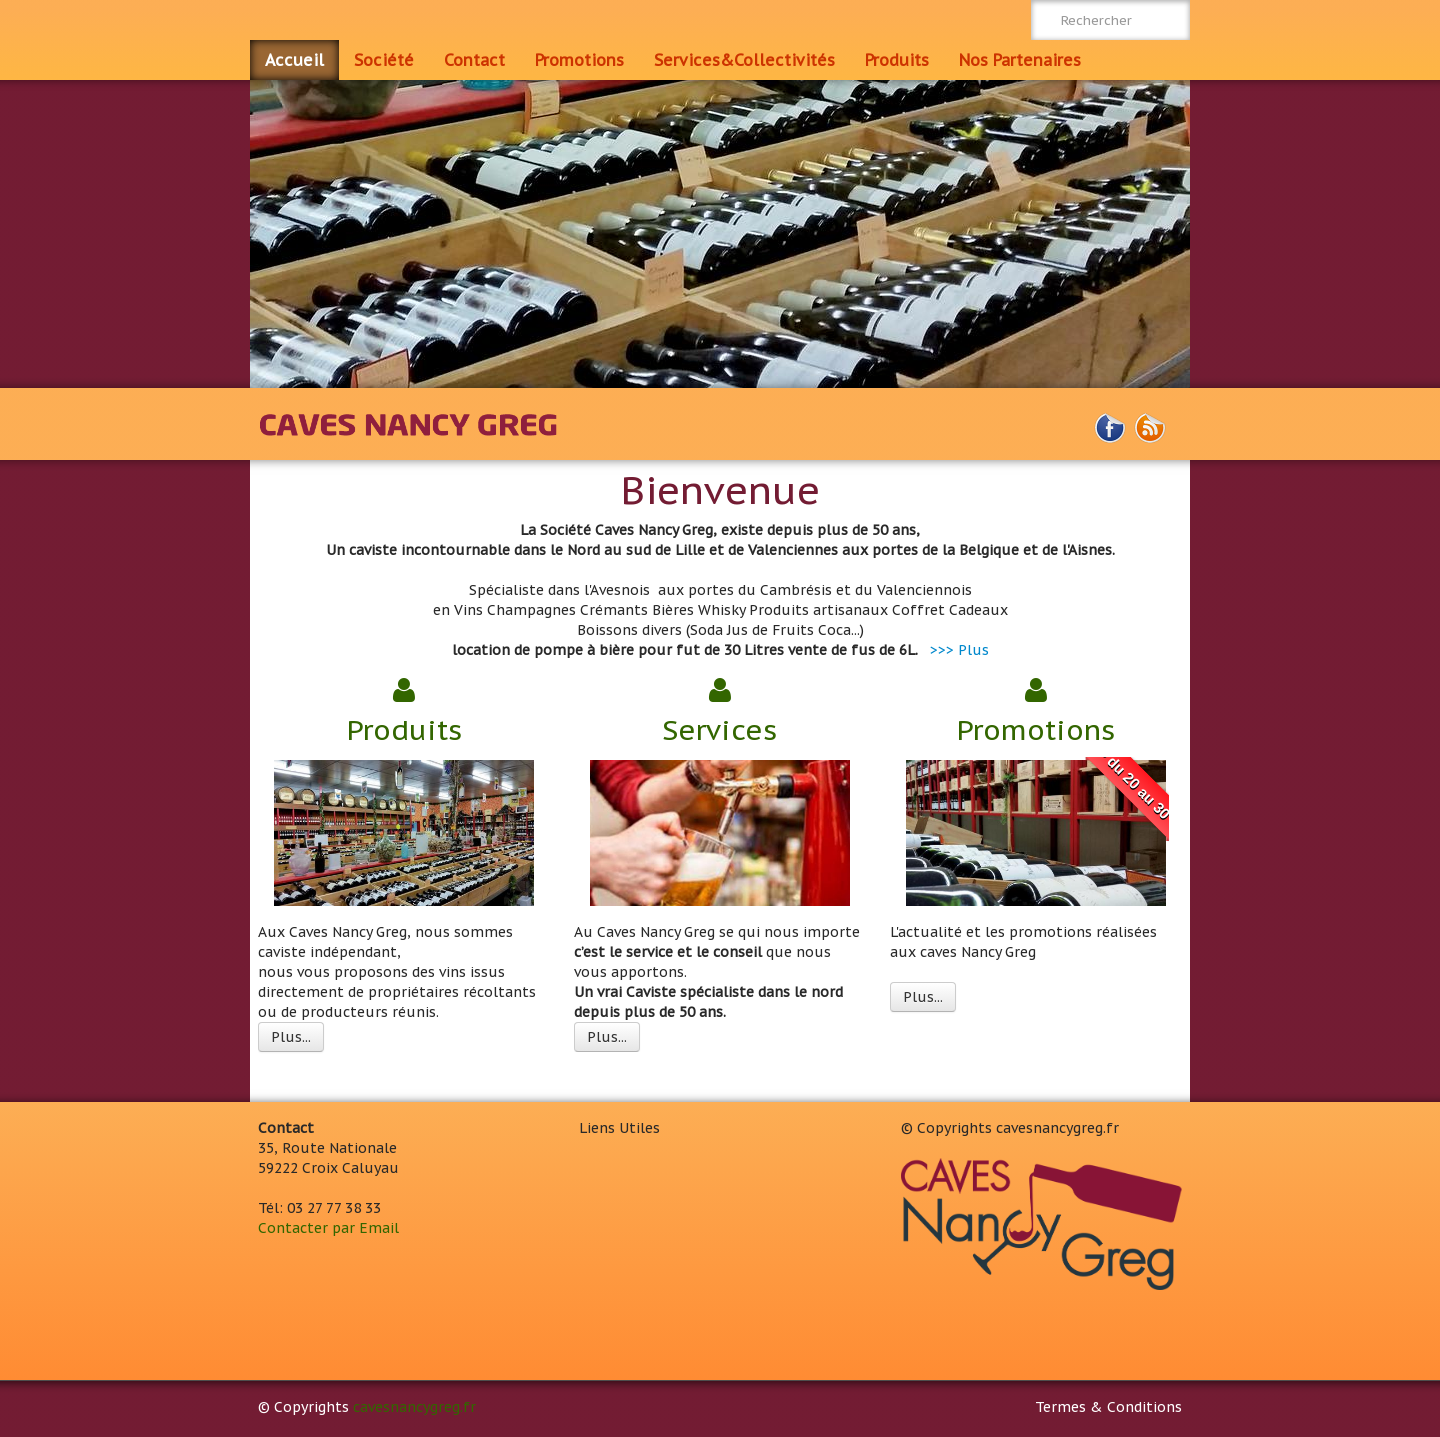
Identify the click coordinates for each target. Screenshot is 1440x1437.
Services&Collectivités (744, 60)
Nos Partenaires (1020, 60)
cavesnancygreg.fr (414, 1407)
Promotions (579, 60)
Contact (474, 60)
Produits (897, 60)
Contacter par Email (328, 1228)
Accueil (294, 60)
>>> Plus (959, 650)
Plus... (291, 1037)
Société (384, 60)
